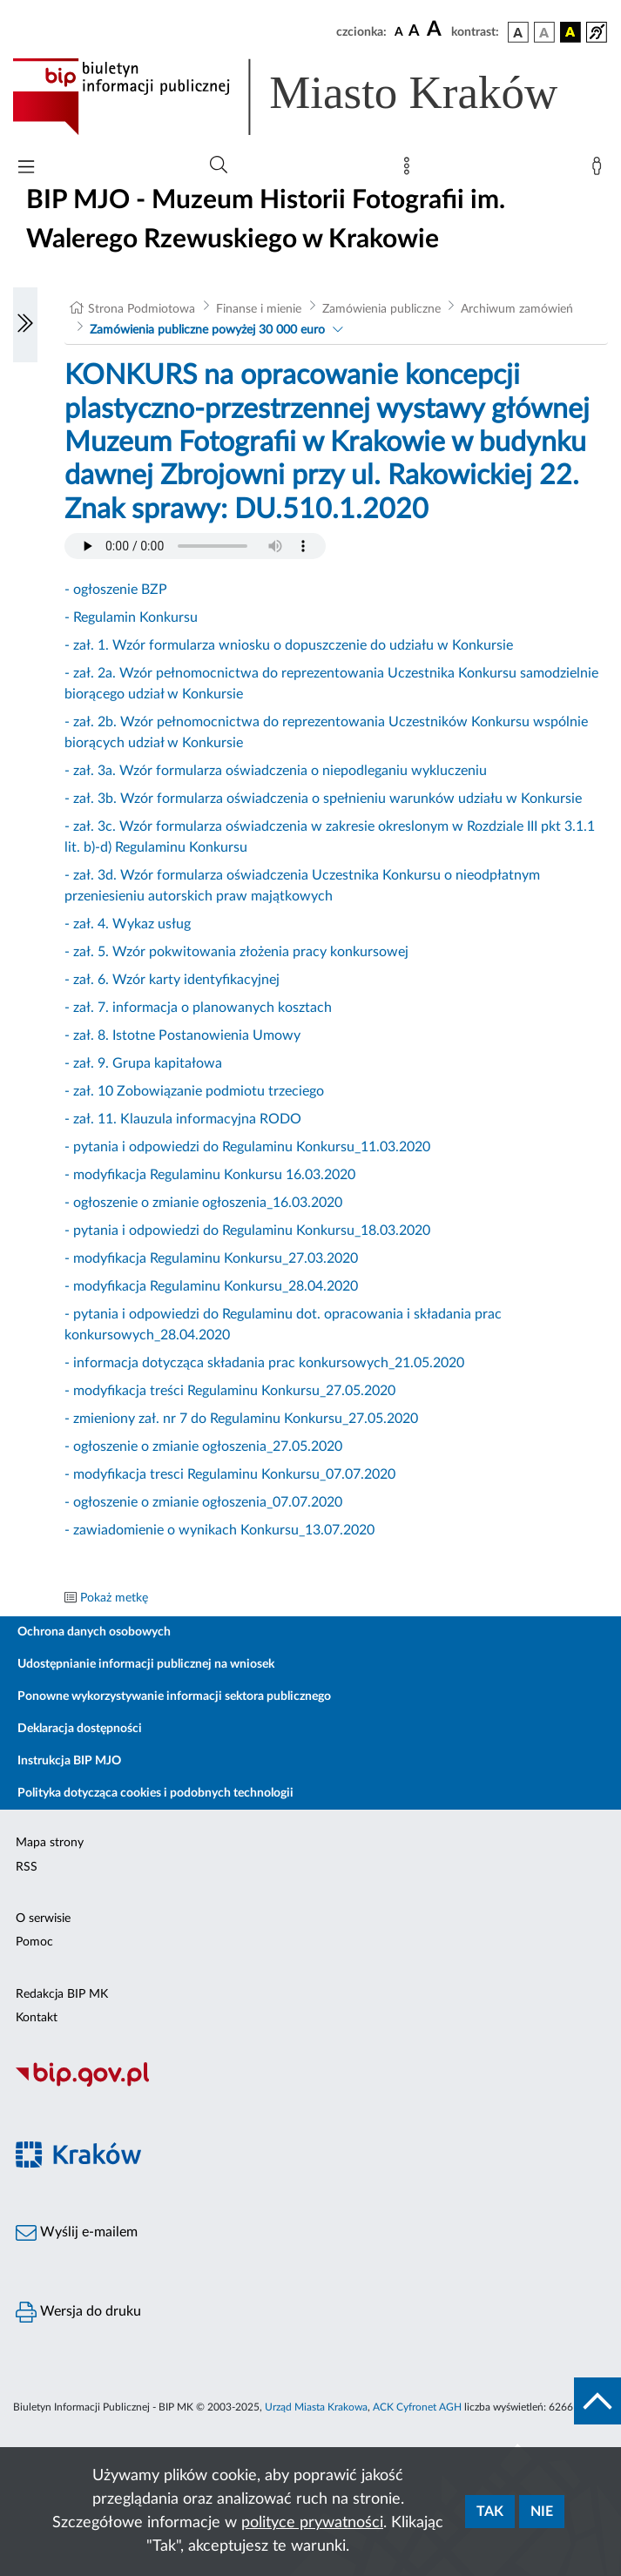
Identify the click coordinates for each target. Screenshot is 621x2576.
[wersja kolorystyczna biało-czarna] (544, 32)
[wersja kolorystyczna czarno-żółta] (570, 32)
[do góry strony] (597, 2400)
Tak (489, 2512)
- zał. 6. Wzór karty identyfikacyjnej (172, 980)
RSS (26, 1867)
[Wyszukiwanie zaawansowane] (218, 165)
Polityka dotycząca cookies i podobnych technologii (155, 1793)
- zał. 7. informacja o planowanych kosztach (198, 1008)
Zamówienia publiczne (381, 309)
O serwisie (43, 1918)
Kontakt (36, 2018)
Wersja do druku (78, 2312)
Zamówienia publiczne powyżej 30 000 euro (207, 330)
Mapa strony (50, 1843)
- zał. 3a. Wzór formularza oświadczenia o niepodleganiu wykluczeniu (275, 771)
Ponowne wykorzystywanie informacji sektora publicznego (174, 1696)
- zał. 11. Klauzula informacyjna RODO (182, 1119)
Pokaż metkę (114, 1598)
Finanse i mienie (258, 309)
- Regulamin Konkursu (131, 617)
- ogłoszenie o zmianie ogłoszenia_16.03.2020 (203, 1203)
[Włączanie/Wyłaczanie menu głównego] (26, 168)
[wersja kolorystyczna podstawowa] (518, 32)
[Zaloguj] (600, 170)
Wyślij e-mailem (77, 2232)
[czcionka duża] (436, 29)
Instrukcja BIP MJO (69, 1761)
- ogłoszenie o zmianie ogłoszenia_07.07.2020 (203, 1502)
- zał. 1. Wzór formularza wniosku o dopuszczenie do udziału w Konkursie (288, 645)
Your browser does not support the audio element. (195, 546)
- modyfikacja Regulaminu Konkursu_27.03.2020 (211, 1258)
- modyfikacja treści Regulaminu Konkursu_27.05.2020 (229, 1391)
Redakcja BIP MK (62, 1994)
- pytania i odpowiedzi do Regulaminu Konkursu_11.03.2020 (247, 1147)
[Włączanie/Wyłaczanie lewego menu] (25, 324)
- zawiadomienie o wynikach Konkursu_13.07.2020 (219, 1530)
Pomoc (34, 1942)
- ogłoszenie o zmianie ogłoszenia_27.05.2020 (203, 1446)
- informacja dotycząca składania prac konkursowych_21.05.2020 (264, 1363)
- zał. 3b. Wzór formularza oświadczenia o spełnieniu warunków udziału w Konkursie (323, 799)
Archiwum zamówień (517, 309)
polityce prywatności (312, 2523)
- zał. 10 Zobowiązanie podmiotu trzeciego (194, 1091)
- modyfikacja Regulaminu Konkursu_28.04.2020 (211, 1286)
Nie (541, 2512)
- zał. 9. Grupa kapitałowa (143, 1063)
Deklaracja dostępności (79, 1729)
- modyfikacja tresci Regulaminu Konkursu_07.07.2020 (229, 1474)
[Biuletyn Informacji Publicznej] (310, 2084)
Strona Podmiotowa (141, 309)
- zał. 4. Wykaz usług (127, 924)
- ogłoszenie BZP (115, 590)
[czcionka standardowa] (399, 31)
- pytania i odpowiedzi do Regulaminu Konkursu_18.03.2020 (247, 1230)
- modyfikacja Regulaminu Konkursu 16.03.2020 (209, 1175)
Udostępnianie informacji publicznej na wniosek (145, 1664)
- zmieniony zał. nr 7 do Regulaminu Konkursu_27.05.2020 (241, 1419)
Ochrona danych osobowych (94, 1632)
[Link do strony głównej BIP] (310, 96)
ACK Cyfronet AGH (417, 2407)
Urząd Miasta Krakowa (316, 2407)
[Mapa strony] (410, 170)
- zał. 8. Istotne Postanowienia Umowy (182, 1035)
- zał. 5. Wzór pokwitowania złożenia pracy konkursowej (236, 952)
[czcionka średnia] (414, 32)
